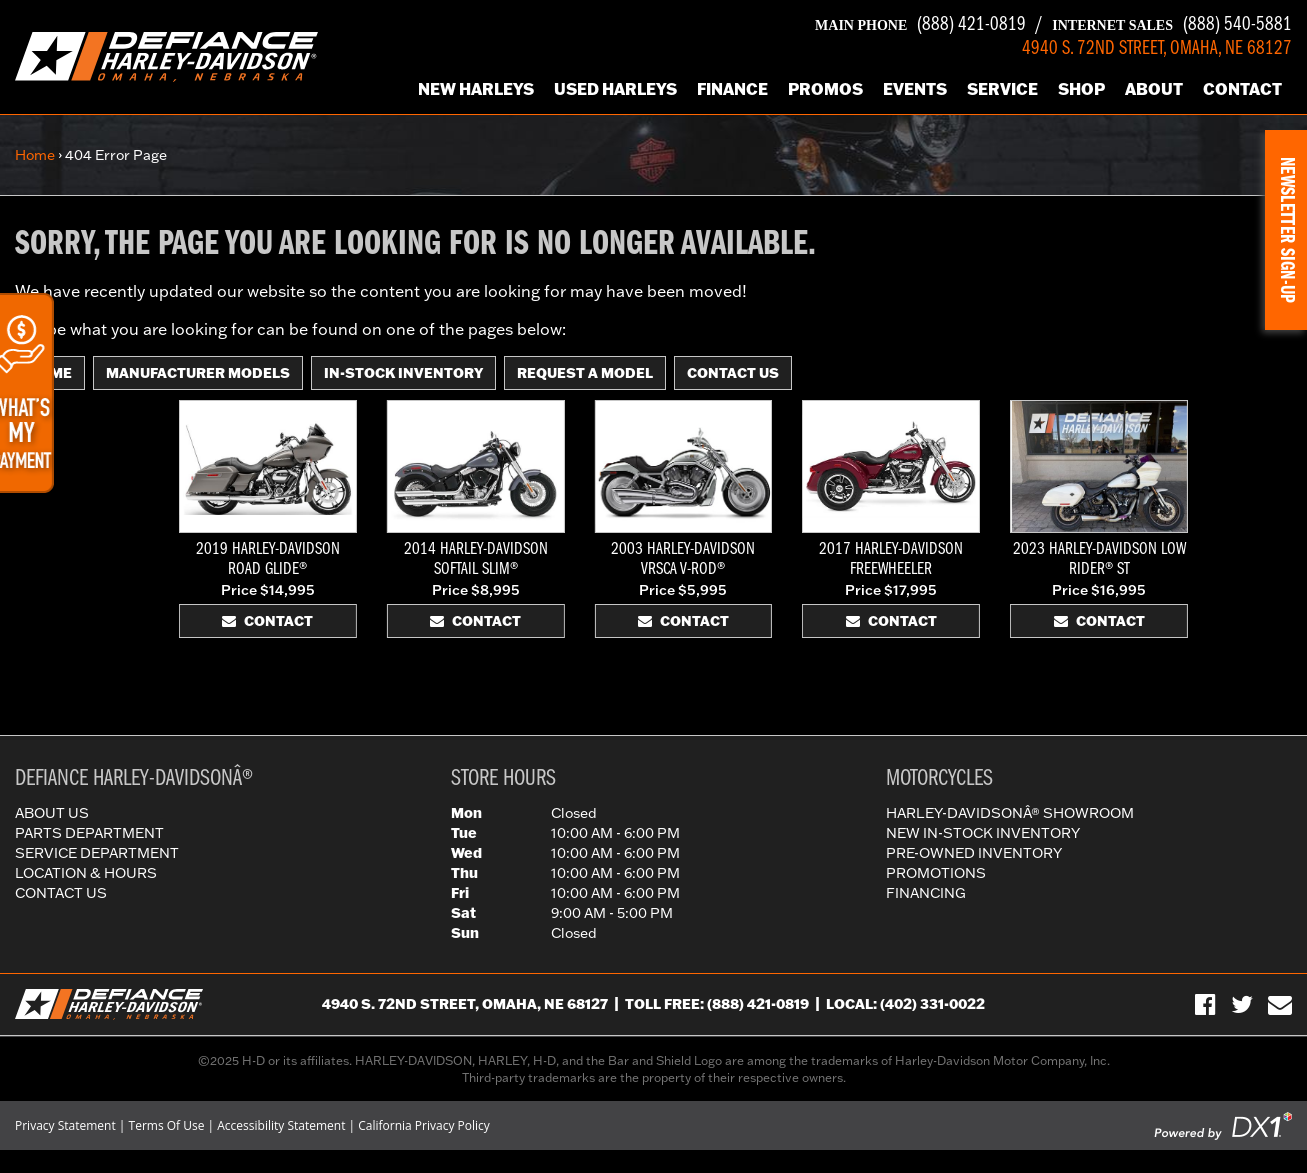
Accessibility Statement (281, 1125)
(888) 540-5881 (1172, 25)
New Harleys (476, 88)
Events (915, 88)
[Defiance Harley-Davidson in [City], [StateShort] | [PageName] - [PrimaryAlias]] (166, 55)
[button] (1286, 230)
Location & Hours (86, 873)
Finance (732, 88)
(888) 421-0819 (920, 25)
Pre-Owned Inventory (974, 853)
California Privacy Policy (424, 1125)
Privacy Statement (65, 1125)
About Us (52, 813)
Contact (1242, 88)
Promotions (936, 873)
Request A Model (585, 373)
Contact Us (733, 373)
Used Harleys (615, 88)
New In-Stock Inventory (983, 833)
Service (1002, 88)
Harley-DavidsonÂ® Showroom (1010, 813)
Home (35, 155)
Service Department (97, 853)
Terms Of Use (167, 1125)
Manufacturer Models (198, 373)
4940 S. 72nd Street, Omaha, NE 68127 (465, 1004)
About (1154, 88)
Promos (825, 88)
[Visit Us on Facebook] (1205, 1004)
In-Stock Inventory (403, 373)
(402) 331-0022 (932, 1004)
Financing (926, 893)
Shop (1081, 88)
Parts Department (89, 833)
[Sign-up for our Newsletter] (1280, 1004)
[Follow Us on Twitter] (1242, 1004)
